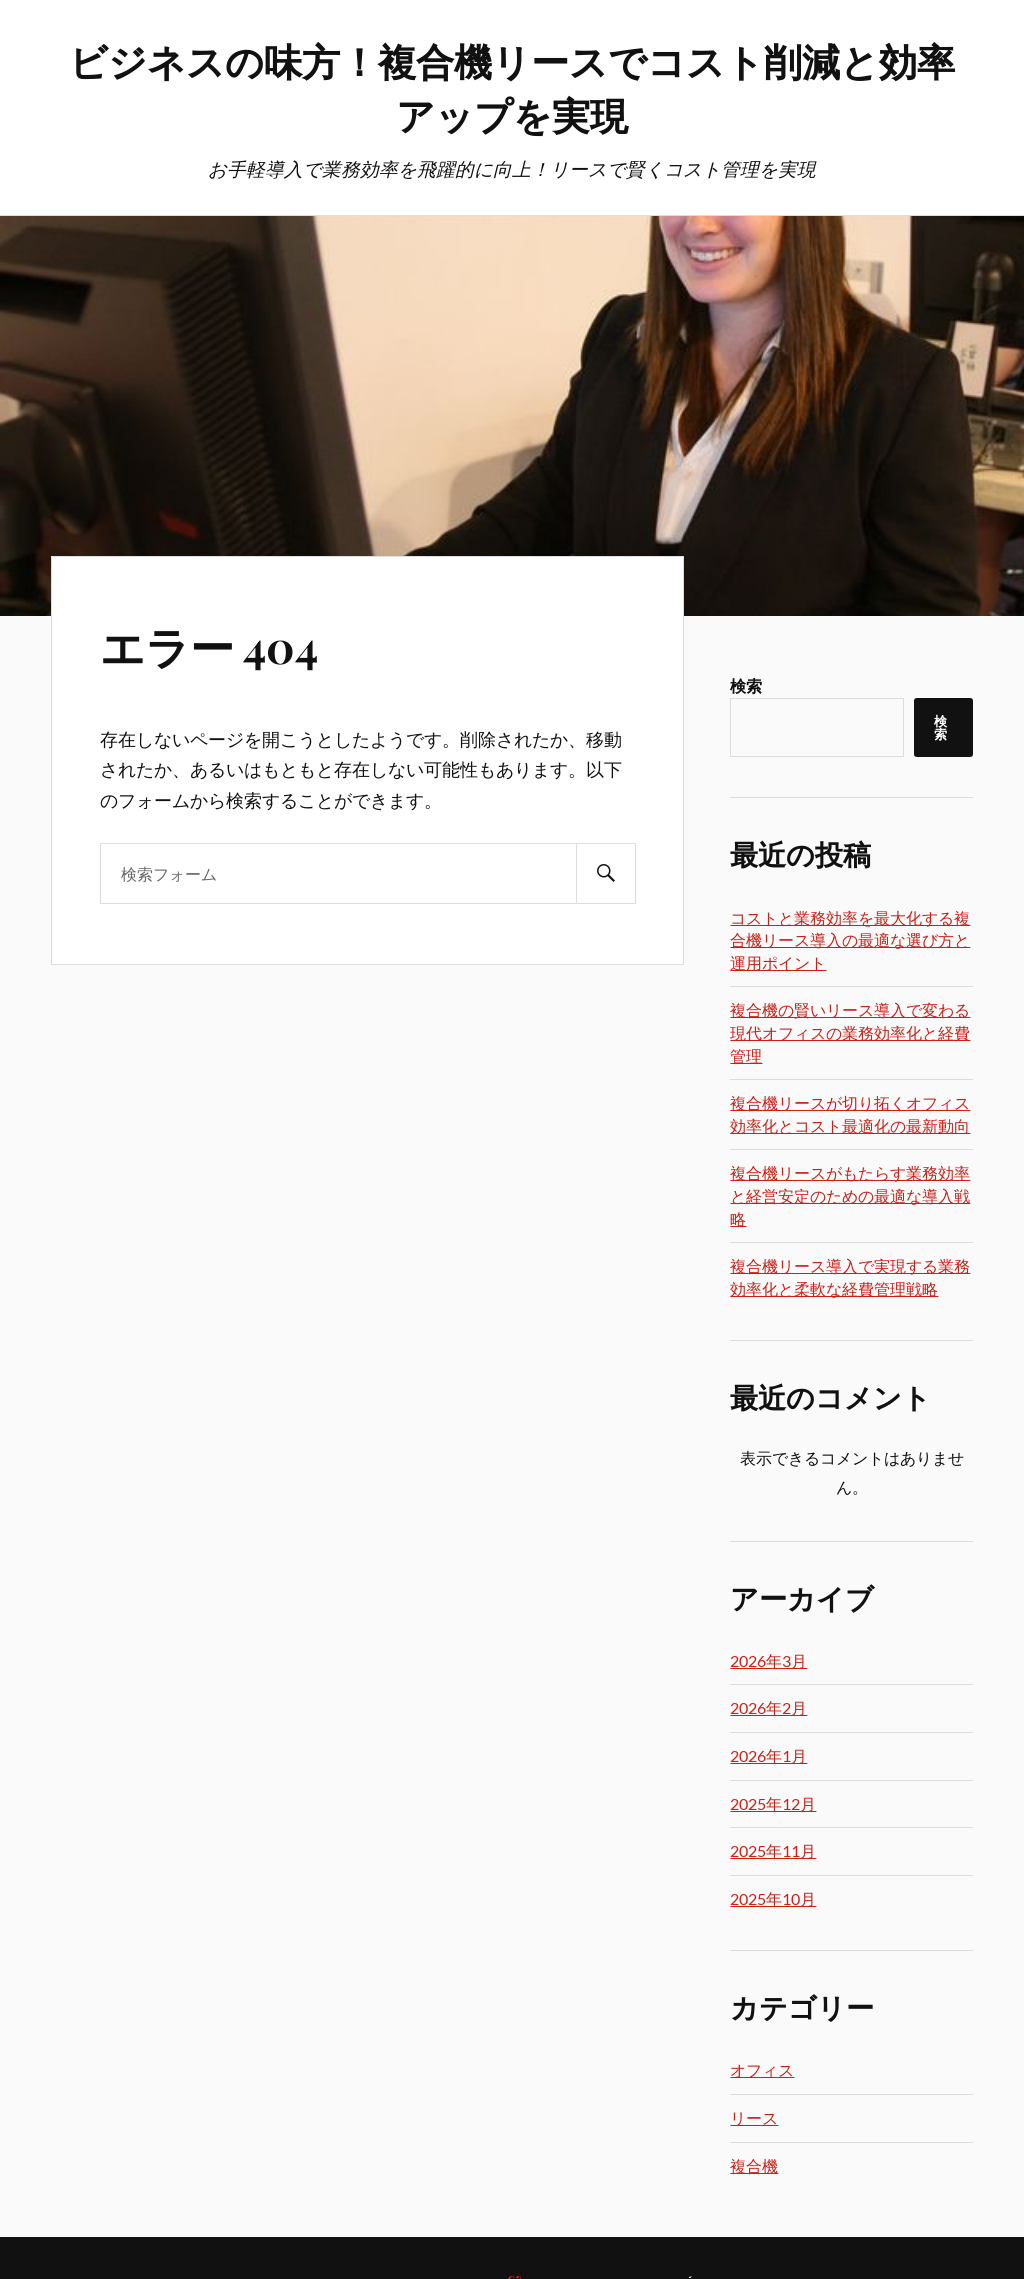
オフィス (762, 2069)
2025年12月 (773, 1803)
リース (754, 2117)
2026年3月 (768, 1660)
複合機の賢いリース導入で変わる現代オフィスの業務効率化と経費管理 (850, 1032)
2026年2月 (768, 1707)
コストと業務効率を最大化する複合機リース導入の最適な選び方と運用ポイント (850, 940)
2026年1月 (768, 1755)
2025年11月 (773, 1850)
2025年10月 (773, 1898)
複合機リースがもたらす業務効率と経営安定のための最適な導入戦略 (850, 1195)
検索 (746, 685)
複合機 (754, 2165)
